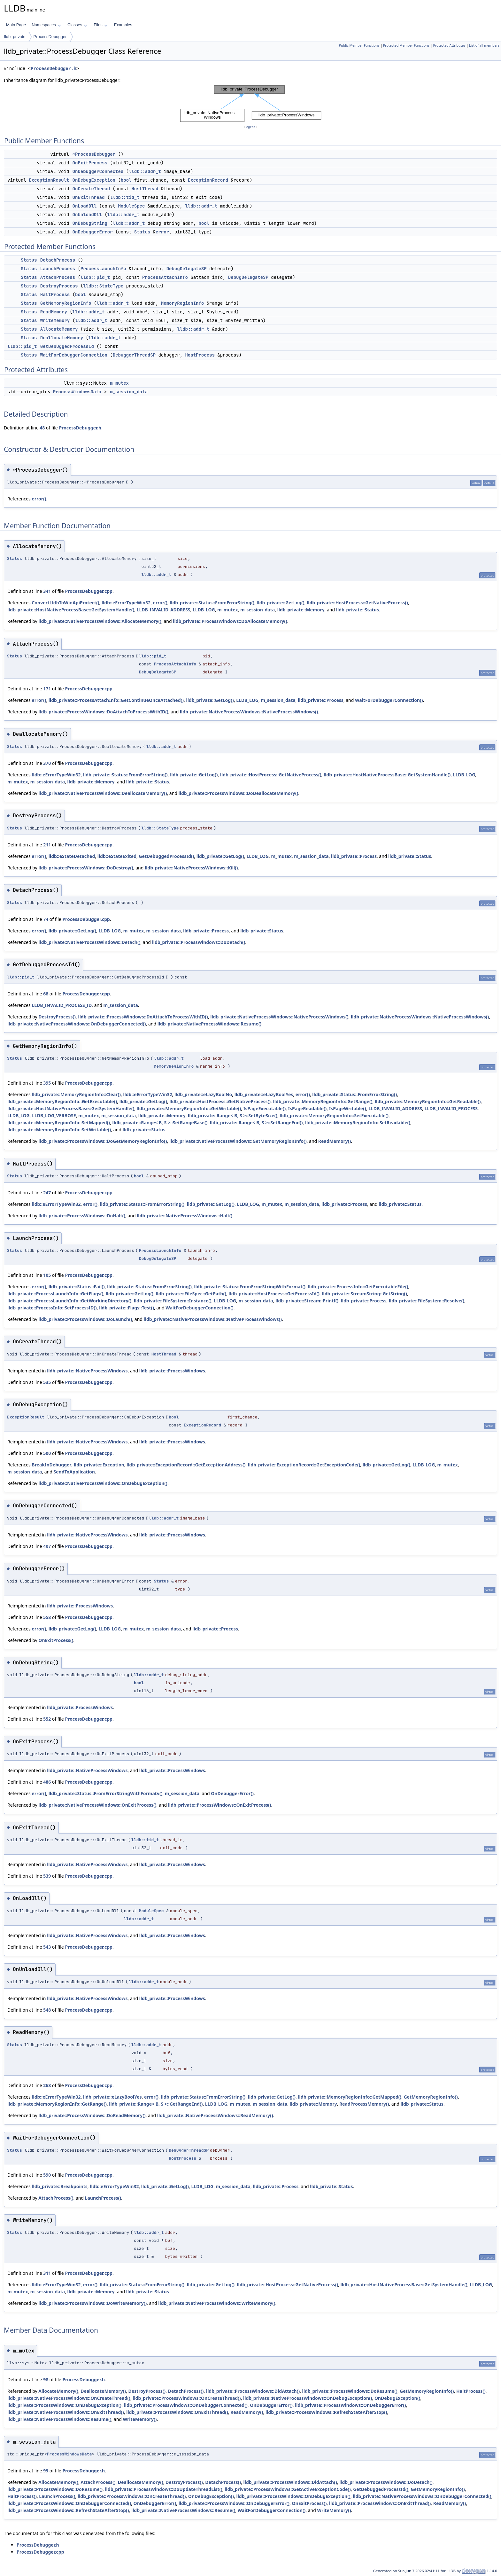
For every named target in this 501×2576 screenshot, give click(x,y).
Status (142, 232)
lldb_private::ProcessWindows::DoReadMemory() (91, 2115)
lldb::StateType (103, 286)
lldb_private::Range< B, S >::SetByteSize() (232, 1115)
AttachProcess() (55, 2198)
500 (47, 1453)
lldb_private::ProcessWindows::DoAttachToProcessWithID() (103, 712)
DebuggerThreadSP (134, 355)
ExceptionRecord (208, 180)
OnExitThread (89, 197)
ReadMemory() (334, 1141)
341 (47, 591)
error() (39, 499)
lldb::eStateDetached (72, 856)
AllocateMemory (59, 329)
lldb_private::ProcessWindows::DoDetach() (198, 942)
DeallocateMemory (61, 338)
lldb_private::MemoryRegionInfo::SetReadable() (357, 1122)
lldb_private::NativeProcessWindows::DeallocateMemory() (102, 793)
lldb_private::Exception (99, 1465)
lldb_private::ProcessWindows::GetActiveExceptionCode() (288, 2489)
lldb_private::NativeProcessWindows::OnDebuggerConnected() (76, 1024)
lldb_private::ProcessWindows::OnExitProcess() (219, 1805)
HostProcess (199, 355)
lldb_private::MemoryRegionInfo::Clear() (76, 1094)
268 (47, 2085)
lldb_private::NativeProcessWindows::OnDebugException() (102, 1483)
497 (47, 1546)
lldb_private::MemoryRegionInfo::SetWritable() (59, 1130)
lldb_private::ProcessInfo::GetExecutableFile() (358, 1287)
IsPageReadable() (307, 1108)
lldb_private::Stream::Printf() (306, 1301)
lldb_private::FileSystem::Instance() (173, 1301)
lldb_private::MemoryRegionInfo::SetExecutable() (334, 1115)
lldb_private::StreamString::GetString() (364, 1294)
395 (47, 1083)
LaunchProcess (57, 268)
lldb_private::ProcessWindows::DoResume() (349, 2391)
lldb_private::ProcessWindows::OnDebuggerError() (350, 2405)
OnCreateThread (91, 189)
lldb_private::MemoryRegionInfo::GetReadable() (428, 1101)
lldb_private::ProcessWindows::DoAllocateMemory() (230, 621)
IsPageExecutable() (264, 1108)
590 (47, 2175)
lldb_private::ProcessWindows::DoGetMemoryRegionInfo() (102, 1141)
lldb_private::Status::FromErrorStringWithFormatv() (106, 1793)
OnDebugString (90, 223)
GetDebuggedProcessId (67, 346)
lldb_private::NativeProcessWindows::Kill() (191, 868)
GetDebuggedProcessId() (166, 856)
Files (100, 24)
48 (42, 428)
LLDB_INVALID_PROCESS (451, 1108)
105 (47, 1275)
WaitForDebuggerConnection (73, 355)
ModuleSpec (131, 206)
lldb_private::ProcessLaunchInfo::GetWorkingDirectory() (69, 1301)
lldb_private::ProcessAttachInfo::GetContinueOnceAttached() (116, 700)
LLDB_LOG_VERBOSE (54, 1115)
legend (250, 127)
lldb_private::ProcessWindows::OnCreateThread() (187, 2398)
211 (47, 845)
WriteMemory (55, 320)
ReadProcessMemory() (364, 2104)
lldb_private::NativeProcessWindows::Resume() (209, 1024)
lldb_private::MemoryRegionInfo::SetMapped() (58, 1122)
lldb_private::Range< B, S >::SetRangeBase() (160, 1122)
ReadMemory (53, 312)
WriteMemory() (140, 2419)
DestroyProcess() (57, 1017)
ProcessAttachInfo (165, 277)
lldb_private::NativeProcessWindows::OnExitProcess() (97, 1805)
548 (47, 2010)
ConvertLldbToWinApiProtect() (65, 603)
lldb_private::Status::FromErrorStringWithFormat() (249, 1287)
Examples (123, 24)
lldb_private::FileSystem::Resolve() (426, 1301)
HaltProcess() (471, 2391)
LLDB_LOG (204, 610)
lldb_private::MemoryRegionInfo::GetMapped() (349, 2097)
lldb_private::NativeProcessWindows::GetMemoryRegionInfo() (238, 1141)
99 (45, 2471)
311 (47, 2273)
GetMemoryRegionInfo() (431, 2097)
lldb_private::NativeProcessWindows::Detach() (89, 942)
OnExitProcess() (55, 1640)
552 (47, 1719)
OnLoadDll (85, 206)
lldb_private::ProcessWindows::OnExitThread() (177, 2412)
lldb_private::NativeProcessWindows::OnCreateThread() (68, 2398)
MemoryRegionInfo (182, 303)
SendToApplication (74, 1472)
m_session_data (129, 392)
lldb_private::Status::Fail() (77, 1287)
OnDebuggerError (93, 232)
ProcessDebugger (50, 36)
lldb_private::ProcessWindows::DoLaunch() (85, 1319)
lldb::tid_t (124, 197)
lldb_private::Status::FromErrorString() (212, 603)
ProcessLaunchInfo (103, 268)
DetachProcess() (186, 2391)
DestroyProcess (59, 286)
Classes (77, 24)
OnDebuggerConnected (98, 171)
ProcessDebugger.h (53, 69)
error (162, 232)
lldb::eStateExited (116, 856)
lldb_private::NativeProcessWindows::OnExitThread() (65, 2412)
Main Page (16, 24)
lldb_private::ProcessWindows (172, 1371)
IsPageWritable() (347, 1108)
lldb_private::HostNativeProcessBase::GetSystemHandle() (70, 610)
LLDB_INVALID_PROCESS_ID (62, 1005)
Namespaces (46, 24)
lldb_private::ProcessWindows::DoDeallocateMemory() (238, 793)
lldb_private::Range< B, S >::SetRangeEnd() (256, 1122)
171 (47, 689)
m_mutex (119, 383)
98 (45, 2379)
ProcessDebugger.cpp (88, 591)
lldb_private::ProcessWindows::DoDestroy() (85, 868)
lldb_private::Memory (301, 610)
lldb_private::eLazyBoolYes (264, 1094)
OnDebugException (94, 180)
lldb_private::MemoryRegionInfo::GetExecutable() (62, 1101)
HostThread (144, 189)
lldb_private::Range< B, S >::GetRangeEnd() (156, 2104)
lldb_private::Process (320, 700)
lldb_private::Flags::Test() (126, 1308)
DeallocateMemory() (103, 2391)
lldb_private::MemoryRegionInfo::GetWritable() (189, 1108)
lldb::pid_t (95, 277)
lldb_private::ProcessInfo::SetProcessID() (52, 1308)
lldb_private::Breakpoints (59, 2186)
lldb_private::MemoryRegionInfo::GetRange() (322, 1101)
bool (126, 180)
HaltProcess (55, 294)
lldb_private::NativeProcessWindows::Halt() (184, 1216)
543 (47, 1947)
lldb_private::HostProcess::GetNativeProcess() (357, 603)
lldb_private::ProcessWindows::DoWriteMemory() (92, 2303)
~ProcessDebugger (94, 154)
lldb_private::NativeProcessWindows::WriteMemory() (216, 2303)
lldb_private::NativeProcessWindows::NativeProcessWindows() (249, 712)
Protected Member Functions (406, 45)
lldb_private (15, 36)
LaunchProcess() (103, 2198)
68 (45, 994)
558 (47, 1617)
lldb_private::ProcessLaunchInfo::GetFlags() (55, 1294)
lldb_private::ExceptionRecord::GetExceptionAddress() (186, 1465)
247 (47, 1193)
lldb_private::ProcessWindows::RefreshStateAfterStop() (326, 2412)
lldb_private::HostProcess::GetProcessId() (274, 1294)
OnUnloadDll (87, 214)
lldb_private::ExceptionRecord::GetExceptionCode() (304, 1465)
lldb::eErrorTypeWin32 (126, 603)
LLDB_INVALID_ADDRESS (163, 610)
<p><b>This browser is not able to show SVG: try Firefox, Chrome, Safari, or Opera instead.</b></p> (251, 103)
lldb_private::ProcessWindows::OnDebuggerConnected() (186, 2405)
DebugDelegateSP (186, 268)
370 (47, 763)
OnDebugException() (397, 2398)
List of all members (484, 45)
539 (47, 1876)
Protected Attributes (449, 45)
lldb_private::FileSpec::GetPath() (191, 1294)
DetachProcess (57, 260)
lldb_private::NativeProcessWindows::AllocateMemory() (99, 621)
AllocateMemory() (58, 2391)
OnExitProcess (90, 163)
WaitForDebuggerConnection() (389, 700)
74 (45, 919)
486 (47, 1782)
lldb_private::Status (357, 610)
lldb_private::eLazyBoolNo (203, 1094)
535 (47, 1382)
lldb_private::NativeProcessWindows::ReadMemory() (215, 2115)
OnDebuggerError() (232, 1793)
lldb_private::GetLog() (280, 603)
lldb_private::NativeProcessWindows (87, 1371)
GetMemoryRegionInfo (65, 303)
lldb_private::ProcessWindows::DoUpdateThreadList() (163, 2489)
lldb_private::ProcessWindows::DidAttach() (253, 2391)
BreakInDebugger (51, 1465)
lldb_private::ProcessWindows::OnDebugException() (64, 2405)
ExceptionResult (49, 180)
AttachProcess (57, 277)
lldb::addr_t (145, 171)
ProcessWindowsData (77, 392)
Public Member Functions (359, 45)
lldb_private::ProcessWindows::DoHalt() (81, 1216)
